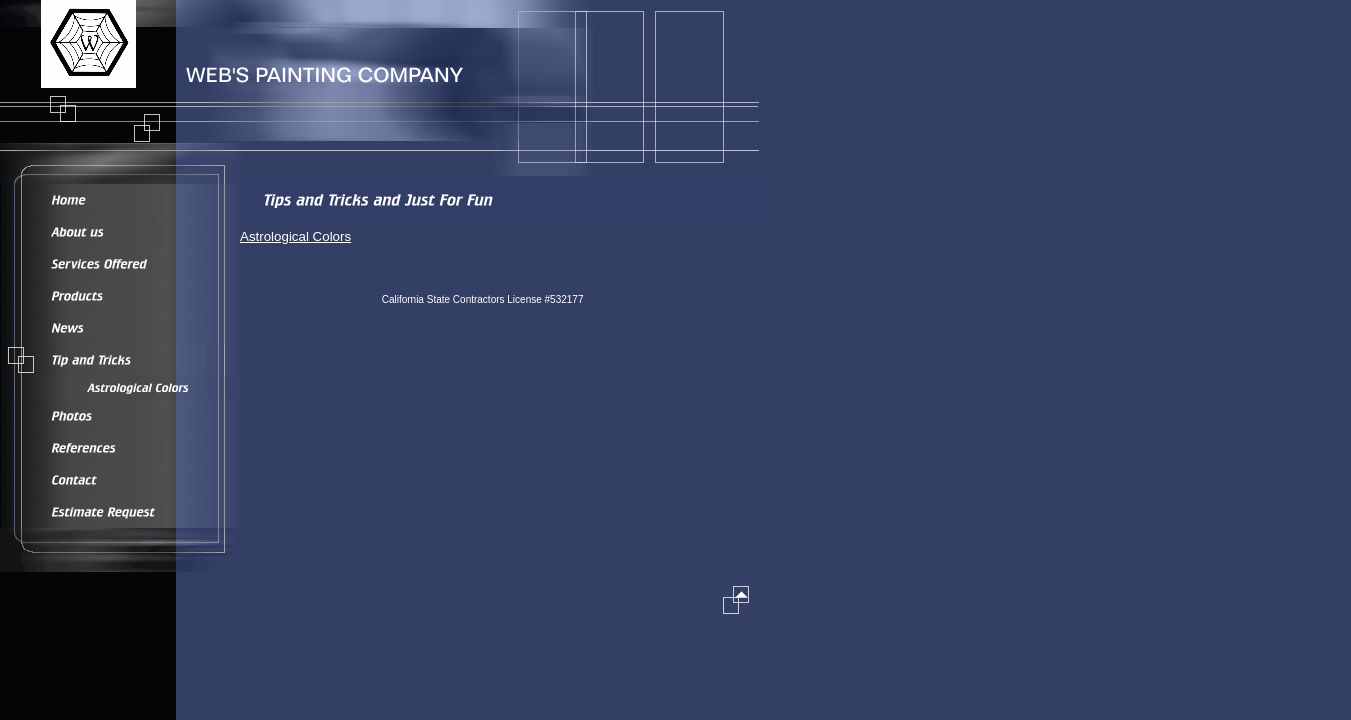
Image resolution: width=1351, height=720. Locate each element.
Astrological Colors (295, 236)
